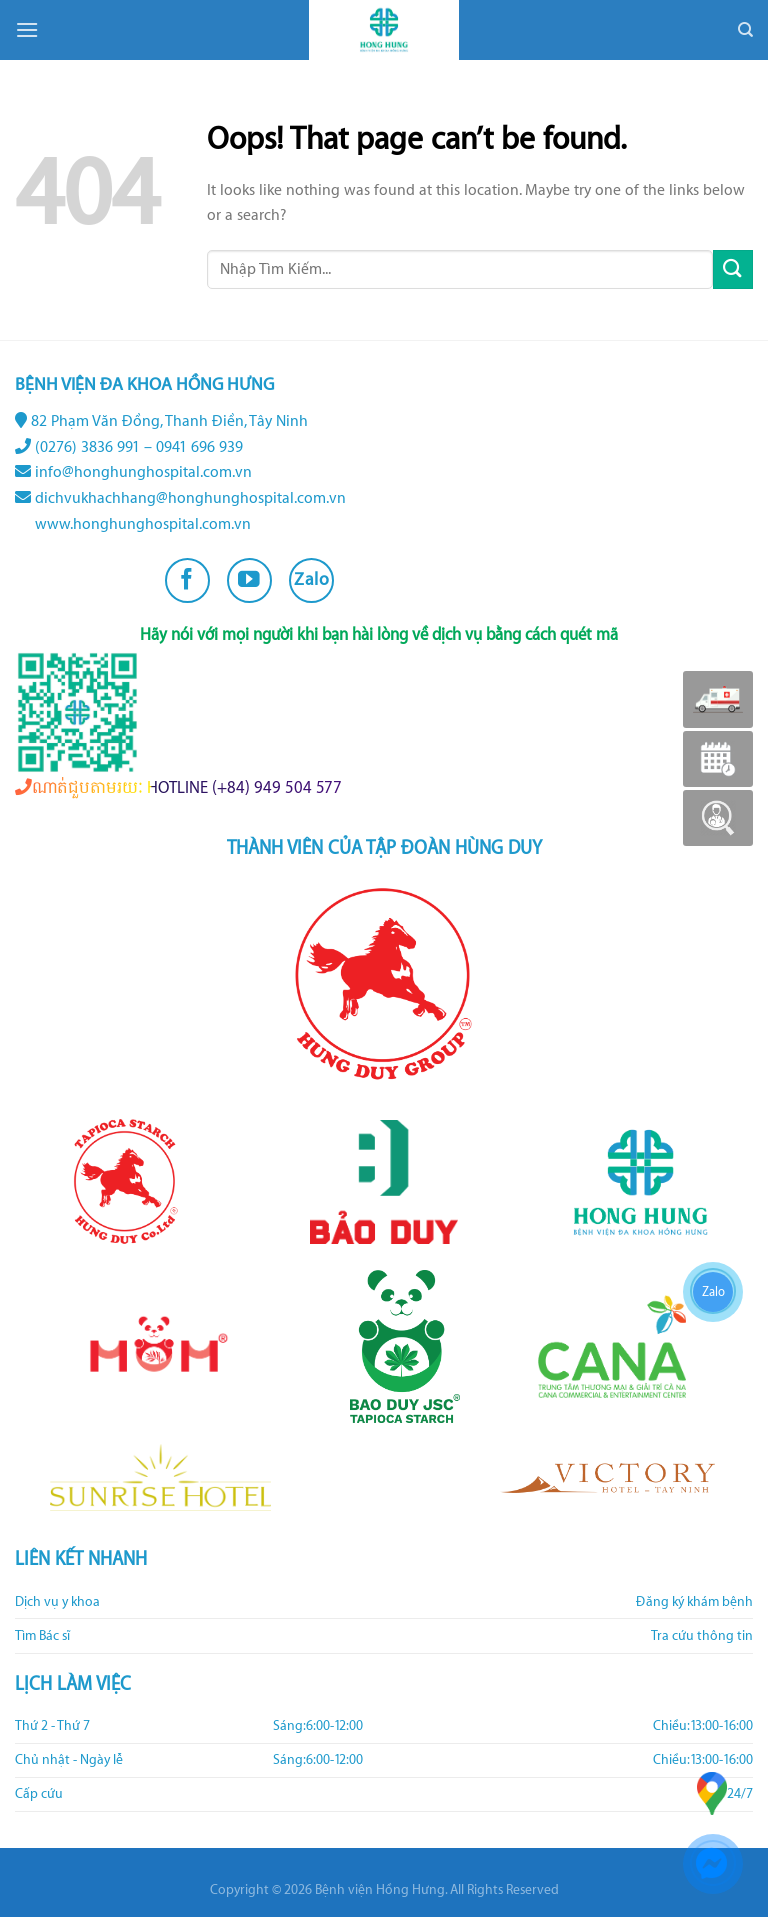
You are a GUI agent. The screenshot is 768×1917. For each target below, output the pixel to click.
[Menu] (27, 29)
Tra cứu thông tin (702, 1636)
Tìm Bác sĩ (42, 1636)
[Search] (745, 30)
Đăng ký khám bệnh (694, 1602)
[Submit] (733, 269)
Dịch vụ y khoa (57, 1602)
